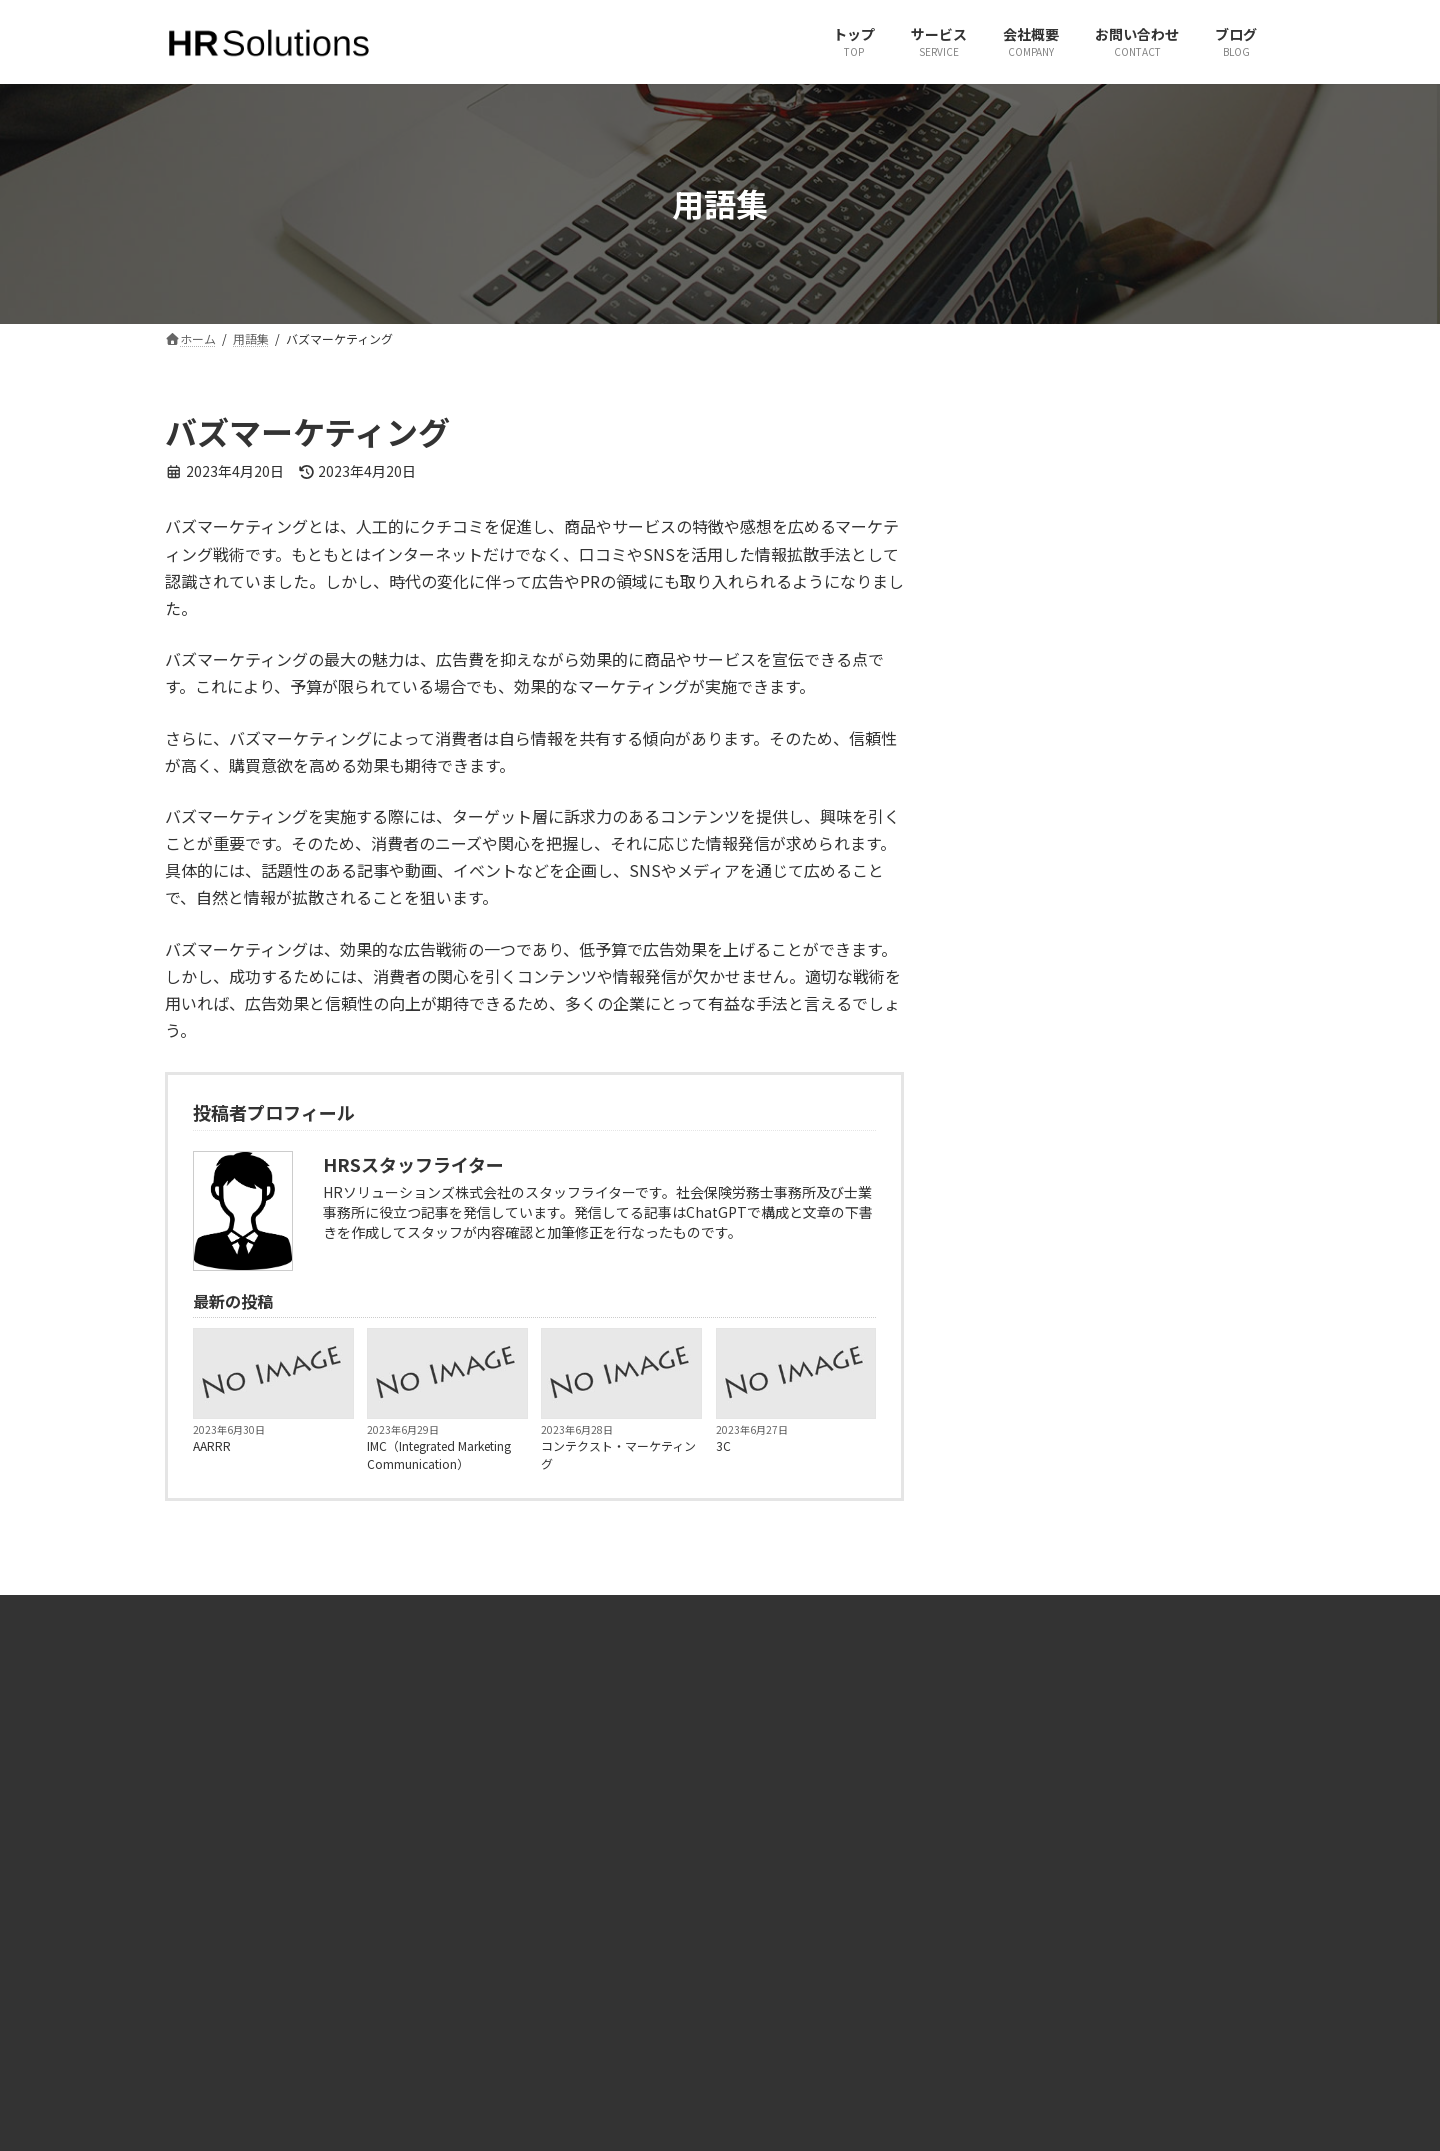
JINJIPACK (1059, 1963)
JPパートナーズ (1074, 1928)
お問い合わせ (498, 1928)
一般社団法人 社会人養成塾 (1105, 1893)
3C (723, 1445)
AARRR (212, 1445)
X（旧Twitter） (787, 1859)
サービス (486, 1893)
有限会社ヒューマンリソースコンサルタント (1151, 1859)
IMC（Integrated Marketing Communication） (439, 1454)
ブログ (480, 1963)
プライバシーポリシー (522, 2032)
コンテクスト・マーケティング (618, 1454)
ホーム (480, 1859)
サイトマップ (498, 1998)
